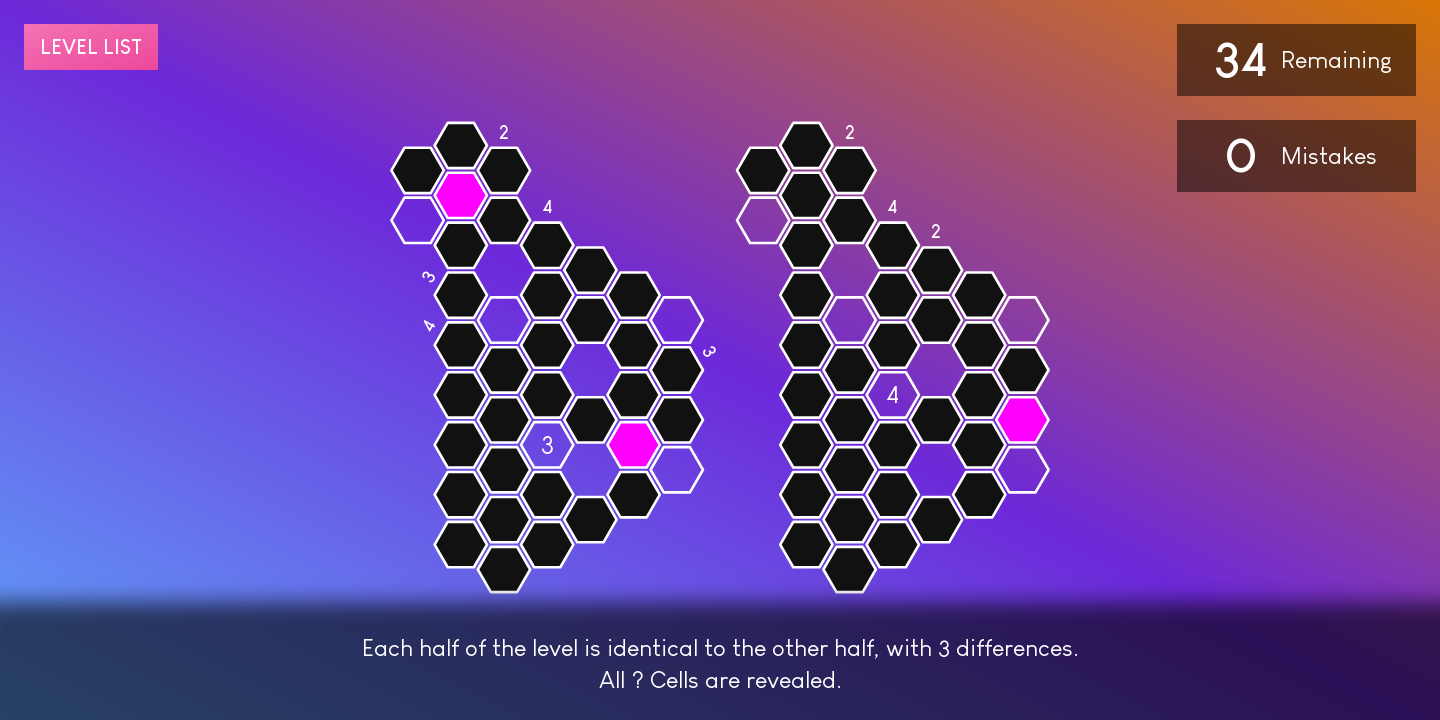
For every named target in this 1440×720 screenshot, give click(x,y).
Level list (91, 47)
